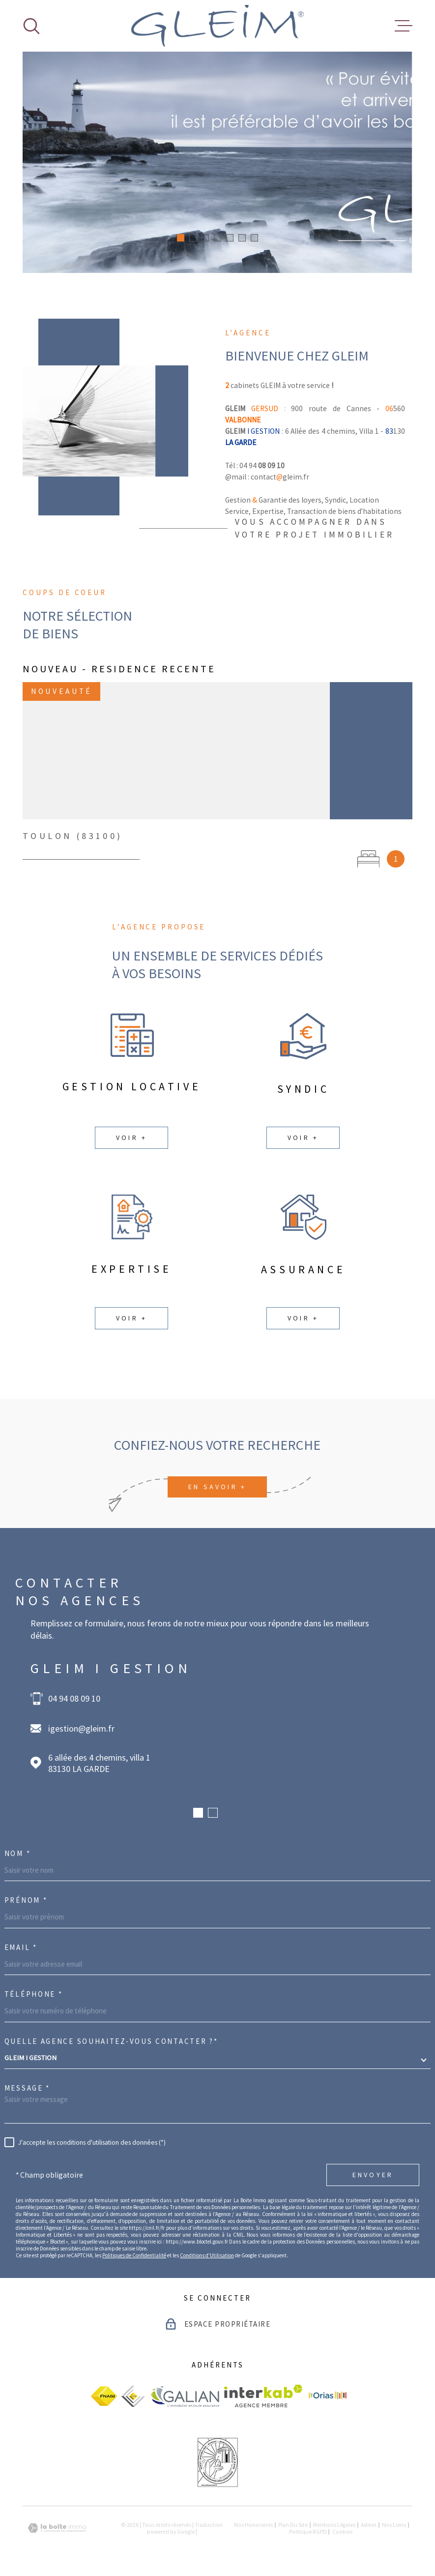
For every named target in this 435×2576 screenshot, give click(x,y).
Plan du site (293, 2524)
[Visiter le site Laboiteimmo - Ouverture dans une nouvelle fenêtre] (57, 2528)
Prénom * (26, 1900)
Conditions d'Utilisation (207, 2255)
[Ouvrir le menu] (403, 26)
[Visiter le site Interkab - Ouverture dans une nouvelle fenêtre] (263, 2396)
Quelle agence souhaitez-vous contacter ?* (111, 2041)
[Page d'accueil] (217, 26)
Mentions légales (334, 2524)
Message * (27, 2088)
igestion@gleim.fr (81, 1728)
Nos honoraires (253, 2524)
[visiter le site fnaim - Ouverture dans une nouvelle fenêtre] (104, 2396)
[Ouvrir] (31, 26)
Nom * (17, 1853)
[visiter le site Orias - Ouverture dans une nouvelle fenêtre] (327, 2396)
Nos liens (394, 2524)
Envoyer (372, 2174)
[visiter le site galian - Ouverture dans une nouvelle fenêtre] (185, 2396)
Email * (20, 1947)
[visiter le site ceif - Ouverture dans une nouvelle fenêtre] (133, 2396)
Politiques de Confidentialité (134, 2255)
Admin (369, 2524)
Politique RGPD (308, 2531)
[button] (180, 237)
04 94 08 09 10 (74, 1698)
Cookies (342, 2532)
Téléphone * (33, 1994)
